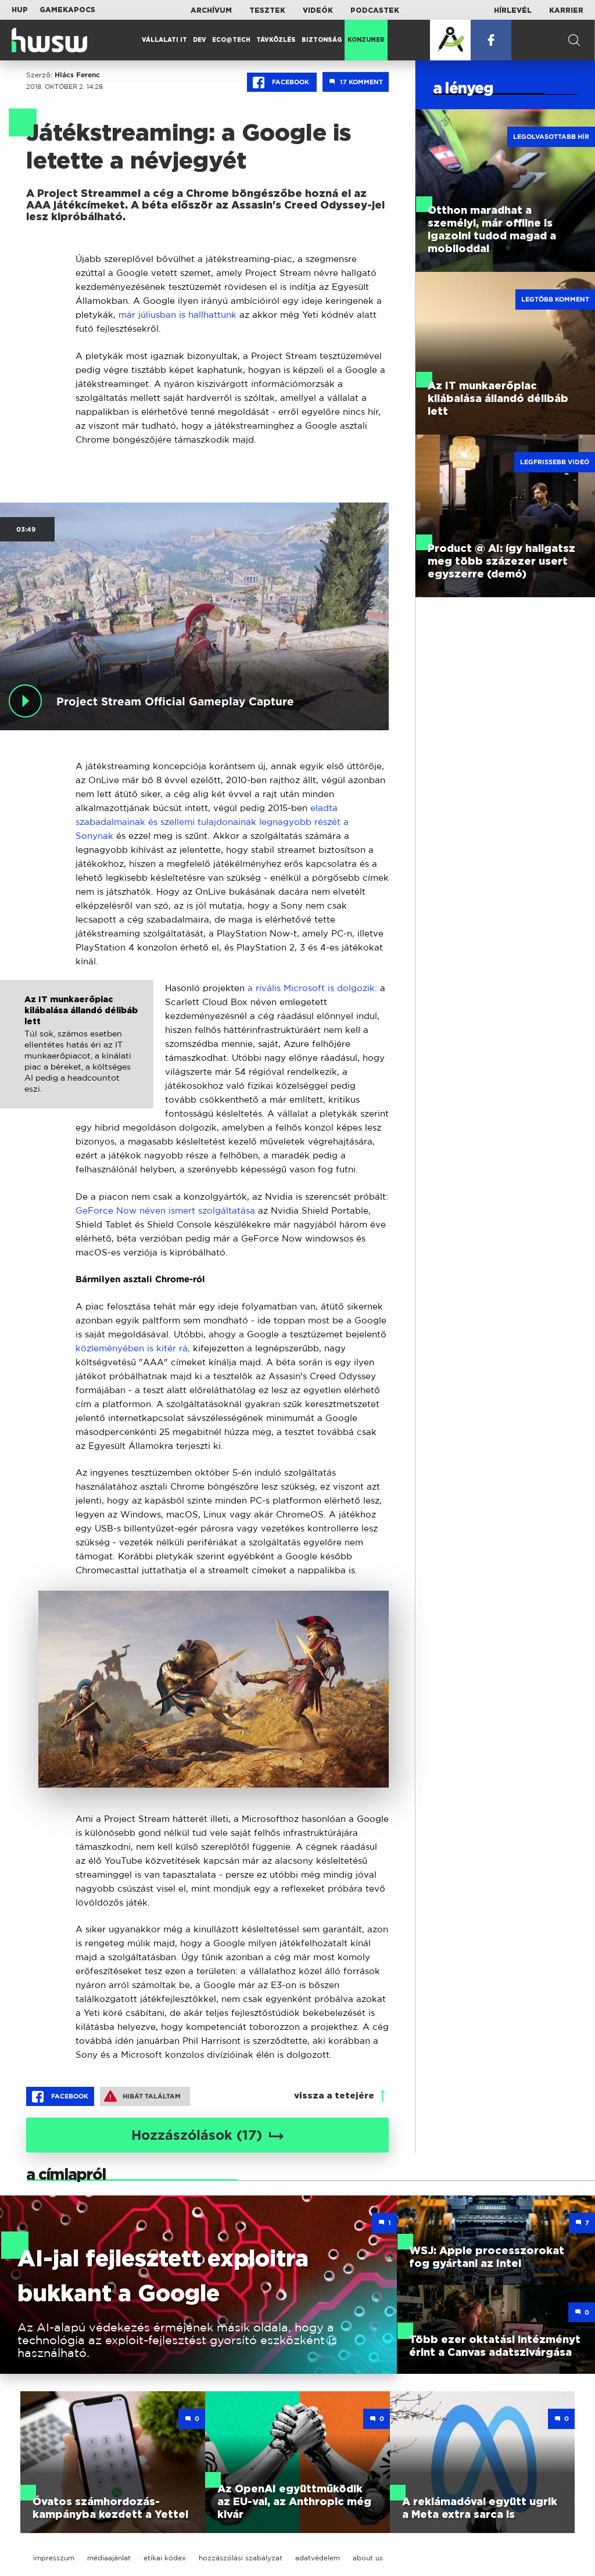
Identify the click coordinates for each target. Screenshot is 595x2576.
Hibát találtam (142, 2096)
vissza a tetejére (334, 2095)
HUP (20, 9)
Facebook (282, 82)
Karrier (566, 10)
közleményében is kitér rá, (133, 1348)
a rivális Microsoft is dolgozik (311, 988)
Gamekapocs (67, 9)
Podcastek (374, 10)
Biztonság (322, 40)
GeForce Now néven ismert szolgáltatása (165, 1210)
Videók (318, 10)
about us (368, 2557)
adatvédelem (317, 2557)
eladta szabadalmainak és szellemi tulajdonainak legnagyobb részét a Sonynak (212, 822)
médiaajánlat (109, 2557)
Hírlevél (513, 10)
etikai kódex (165, 2557)
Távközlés (276, 40)
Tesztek (267, 10)
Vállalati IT (164, 40)
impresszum (53, 2557)
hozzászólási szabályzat (240, 2557)
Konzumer (366, 40)
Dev (199, 40)
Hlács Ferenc (77, 75)
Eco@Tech (231, 40)
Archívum (211, 10)
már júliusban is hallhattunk (179, 315)
